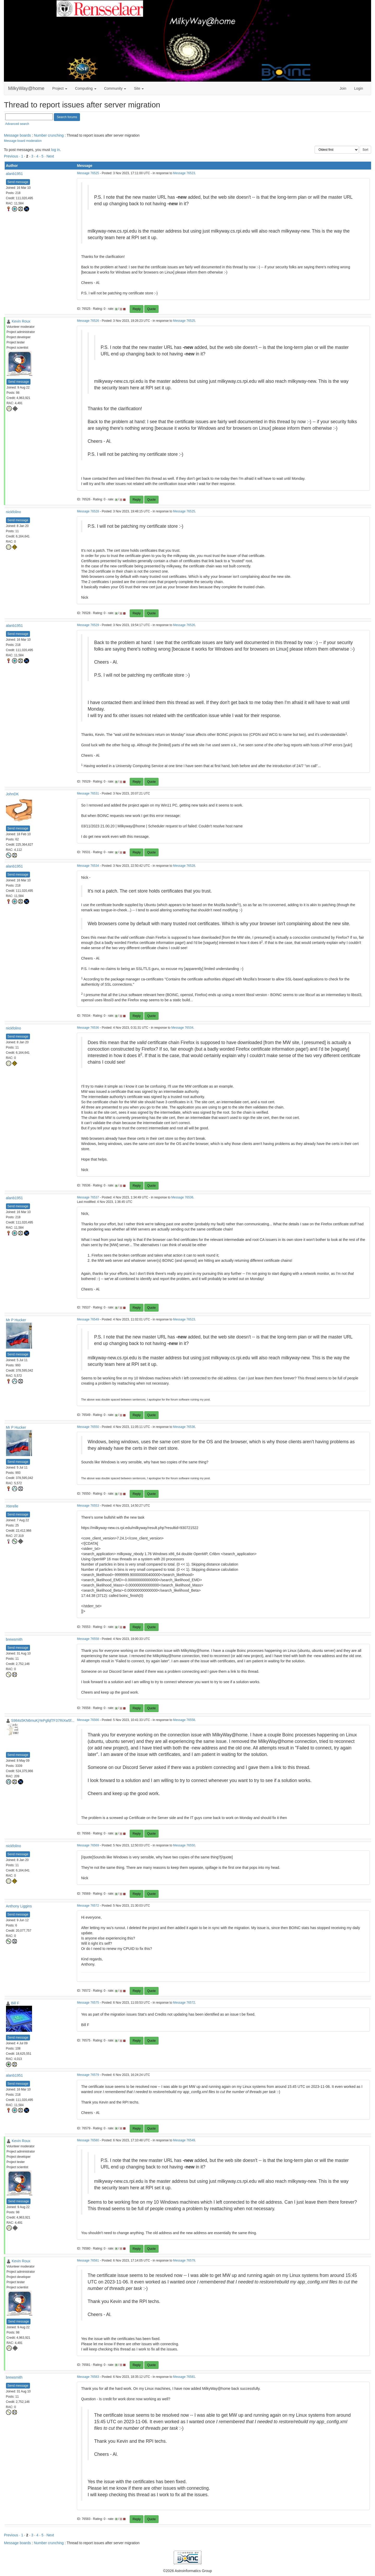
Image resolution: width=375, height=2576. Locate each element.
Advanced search (17, 124)
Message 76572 (88, 1905)
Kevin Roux (21, 321)
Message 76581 (88, 2260)
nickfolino (13, 512)
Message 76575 (88, 2002)
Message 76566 (88, 1720)
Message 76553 (88, 1505)
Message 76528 (88, 511)
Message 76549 (88, 1319)
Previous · (12, 156)
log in (55, 150)
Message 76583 (88, 2377)
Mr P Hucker (16, 1320)
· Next (49, 156)
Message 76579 (88, 2075)
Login (358, 88)
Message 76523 (184, 173)
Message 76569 (88, 1845)
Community (115, 88)
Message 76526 (88, 321)
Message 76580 (88, 2140)
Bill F (15, 2003)
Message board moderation (23, 141)
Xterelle (12, 1506)
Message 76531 (88, 793)
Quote (151, 309)
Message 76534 (88, 866)
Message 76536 (88, 1027)
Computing (85, 88)
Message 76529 (88, 625)
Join (343, 88)
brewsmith (14, 1639)
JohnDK (12, 794)
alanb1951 (14, 174)
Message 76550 (88, 1427)
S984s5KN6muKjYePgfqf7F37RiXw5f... (42, 1720)
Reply (137, 309)
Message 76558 (88, 1639)
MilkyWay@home (26, 88)
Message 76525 (88, 173)
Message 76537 (88, 1197)
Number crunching (49, 135)
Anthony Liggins (19, 1906)
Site (139, 88)
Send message (18, 182)
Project (59, 88)
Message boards (17, 135)
